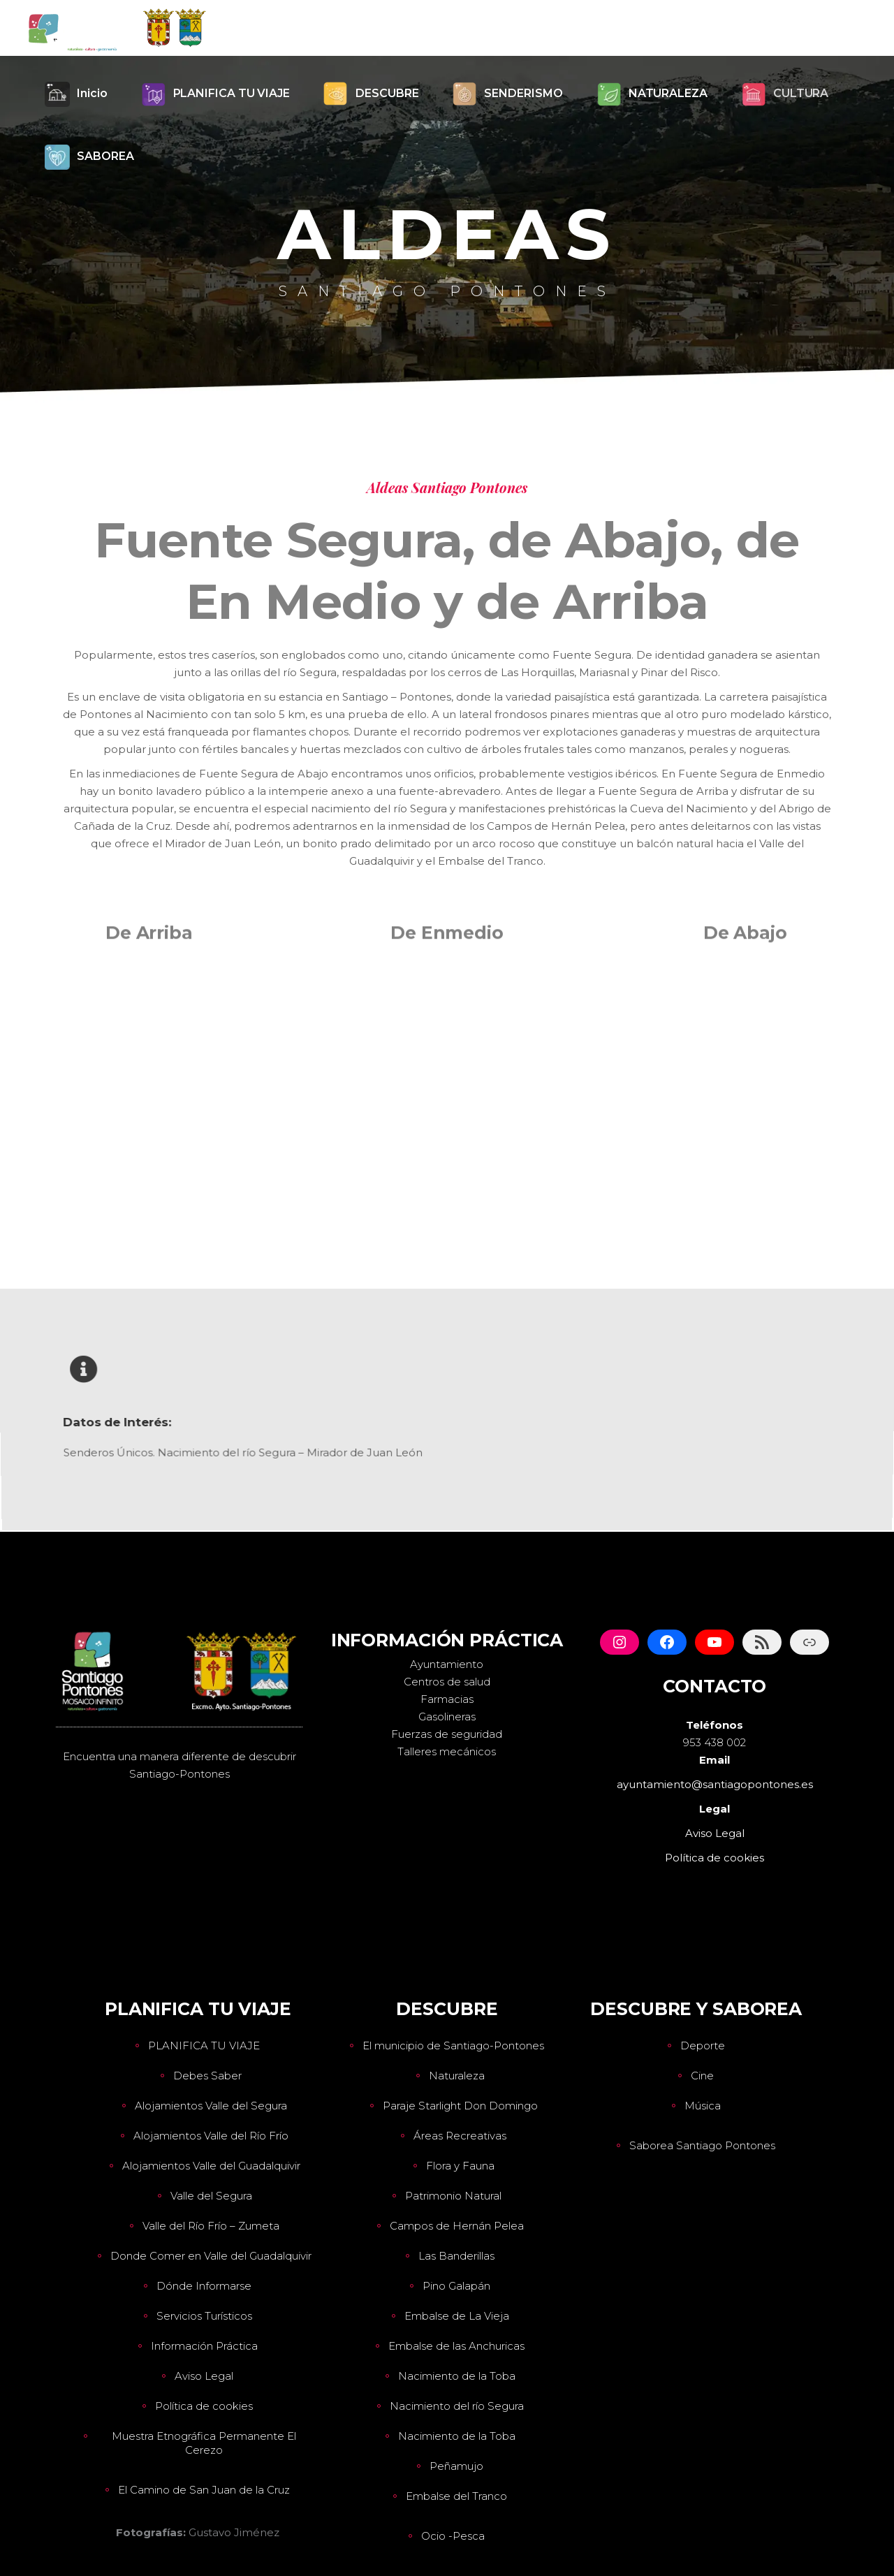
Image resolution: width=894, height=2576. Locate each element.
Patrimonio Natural (453, 2195)
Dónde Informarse (203, 2285)
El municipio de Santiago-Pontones (453, 2045)
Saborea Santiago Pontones (702, 2145)
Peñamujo (456, 2466)
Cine (702, 2075)
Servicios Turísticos (204, 2315)
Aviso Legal (204, 2376)
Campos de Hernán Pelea (457, 2225)
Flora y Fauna (460, 2165)
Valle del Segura (211, 2195)
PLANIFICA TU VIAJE (204, 2045)
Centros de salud (447, 1681)
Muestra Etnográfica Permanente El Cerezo (204, 2443)
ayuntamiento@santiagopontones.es (715, 1784)
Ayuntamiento (446, 1664)
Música (702, 2105)
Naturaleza (457, 2075)
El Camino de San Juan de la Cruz (204, 2489)
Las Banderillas (456, 2255)
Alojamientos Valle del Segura (211, 2105)
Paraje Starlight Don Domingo (460, 2105)
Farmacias (447, 1699)
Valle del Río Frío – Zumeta (210, 2225)
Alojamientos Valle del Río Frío (210, 2135)
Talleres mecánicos (446, 1751)
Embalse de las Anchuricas (456, 2345)
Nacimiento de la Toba (456, 2376)
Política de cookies (204, 2406)
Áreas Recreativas (459, 2135)
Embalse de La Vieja (456, 2315)
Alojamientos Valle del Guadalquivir (211, 2165)
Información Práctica (204, 2345)
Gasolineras (447, 1716)
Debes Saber (207, 2075)
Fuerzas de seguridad (446, 1734)
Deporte (702, 2045)
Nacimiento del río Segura (457, 2406)
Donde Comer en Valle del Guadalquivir (211, 2255)
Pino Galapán (456, 2285)
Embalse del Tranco (456, 2496)
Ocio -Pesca (453, 2535)
